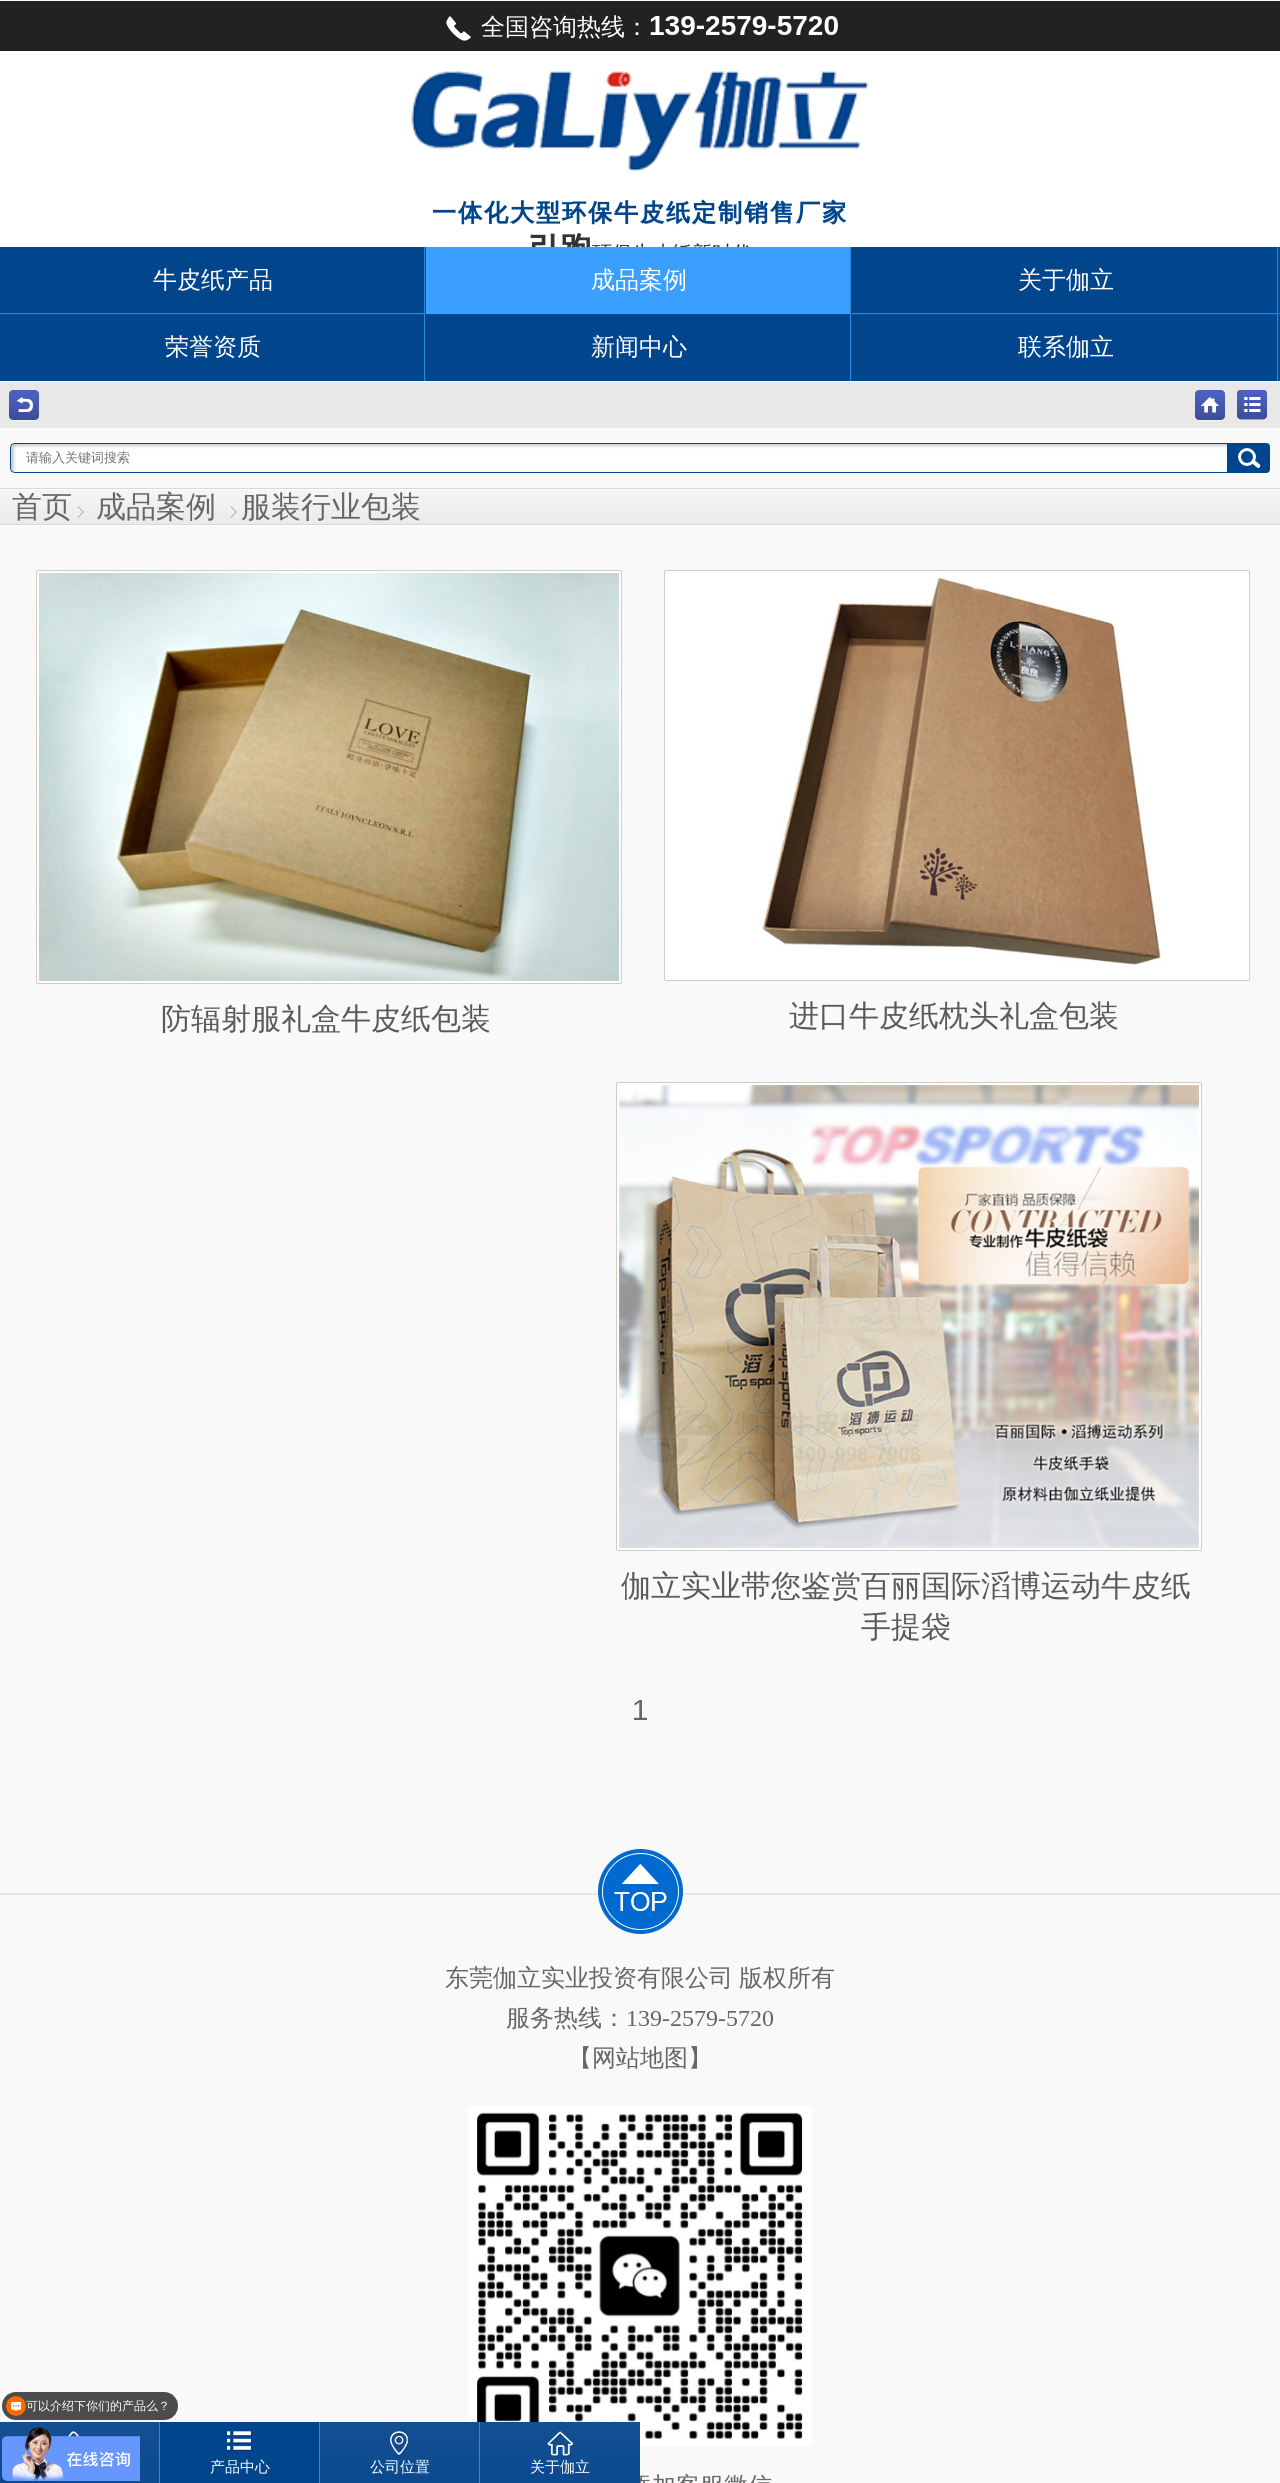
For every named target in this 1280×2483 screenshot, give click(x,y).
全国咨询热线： (640, 28)
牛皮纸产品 (213, 280)
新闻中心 (639, 347)
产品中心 (240, 2467)
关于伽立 (1066, 280)
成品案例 (639, 280)
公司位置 (400, 2467)
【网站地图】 (640, 2058)
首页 (42, 506)
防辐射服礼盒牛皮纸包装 (326, 802)
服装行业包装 (331, 506)
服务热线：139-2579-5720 (640, 2018)
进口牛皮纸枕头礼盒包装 (954, 801)
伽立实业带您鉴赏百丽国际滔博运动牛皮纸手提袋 (906, 1362)
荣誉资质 (213, 347)
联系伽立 (1066, 347)
